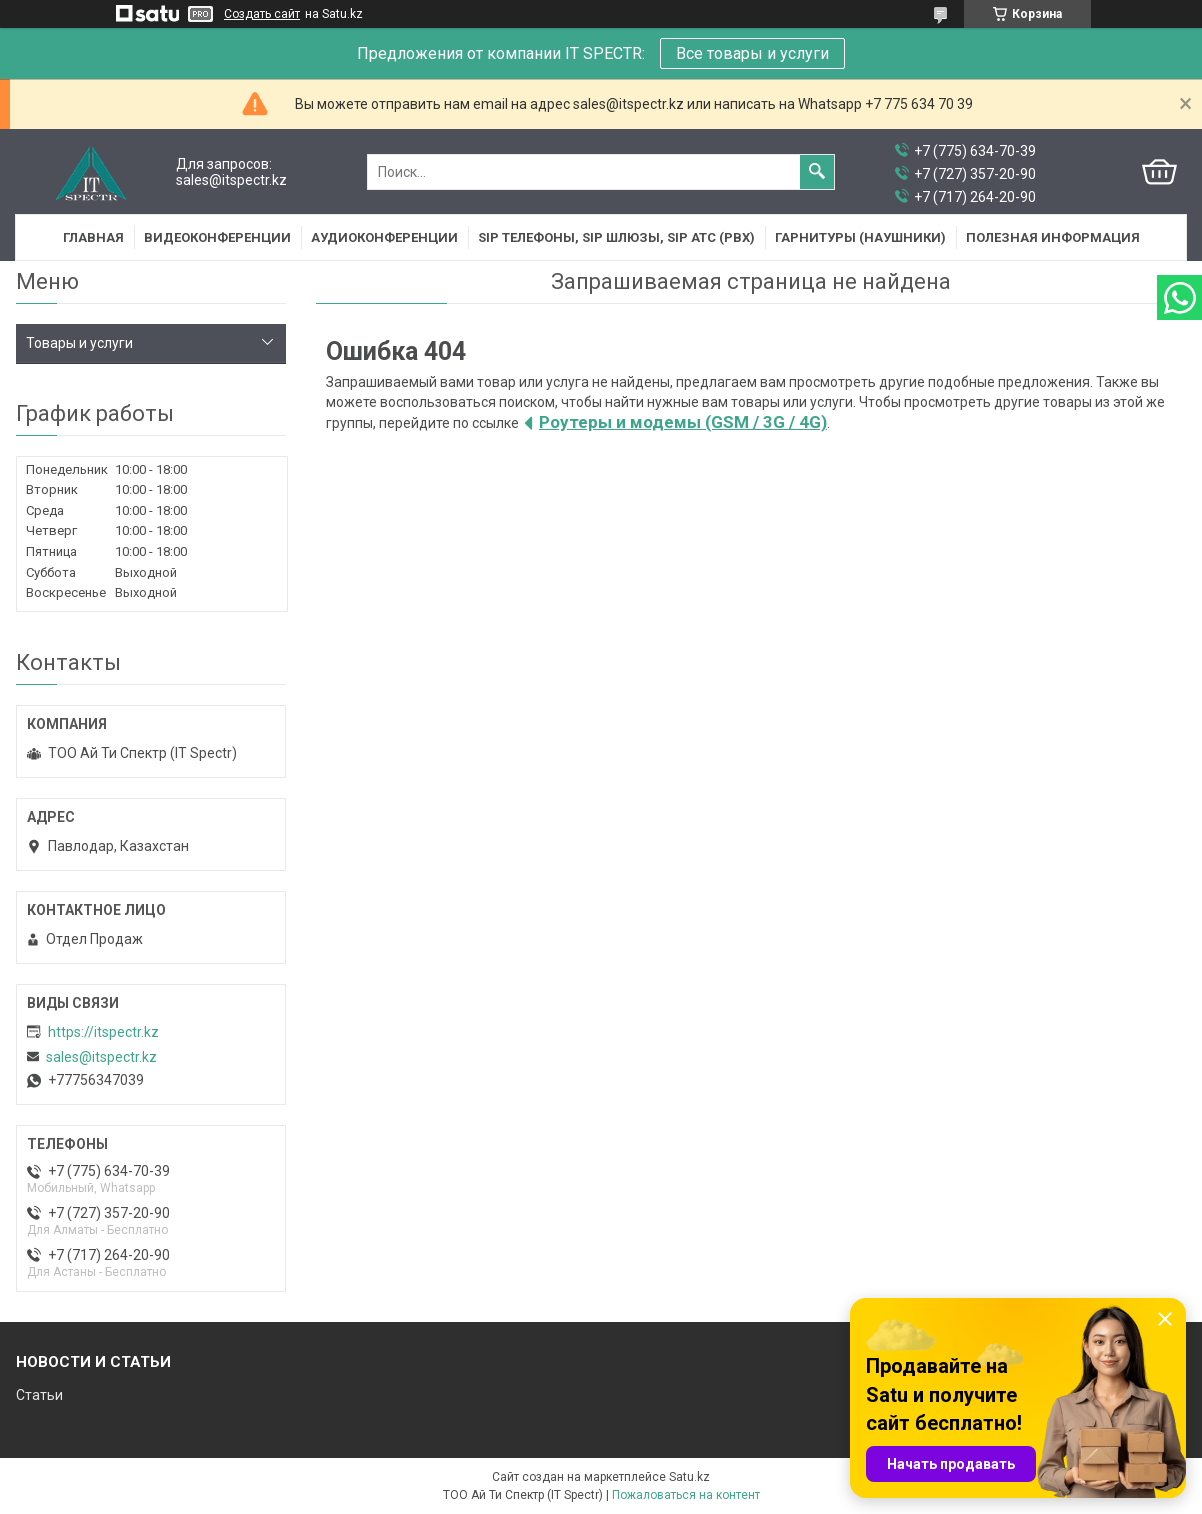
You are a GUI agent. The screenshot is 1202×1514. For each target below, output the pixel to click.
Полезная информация (1053, 237)
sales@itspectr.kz (101, 1057)
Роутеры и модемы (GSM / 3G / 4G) (683, 422)
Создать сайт (262, 14)
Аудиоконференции (384, 237)
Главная (93, 237)
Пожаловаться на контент (686, 1495)
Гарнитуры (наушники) (860, 237)
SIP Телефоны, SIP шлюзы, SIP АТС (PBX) (616, 237)
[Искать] (817, 172)
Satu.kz (689, 1477)
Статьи (39, 1395)
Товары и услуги (79, 343)
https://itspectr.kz (103, 1032)
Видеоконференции (217, 237)
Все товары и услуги (752, 53)
